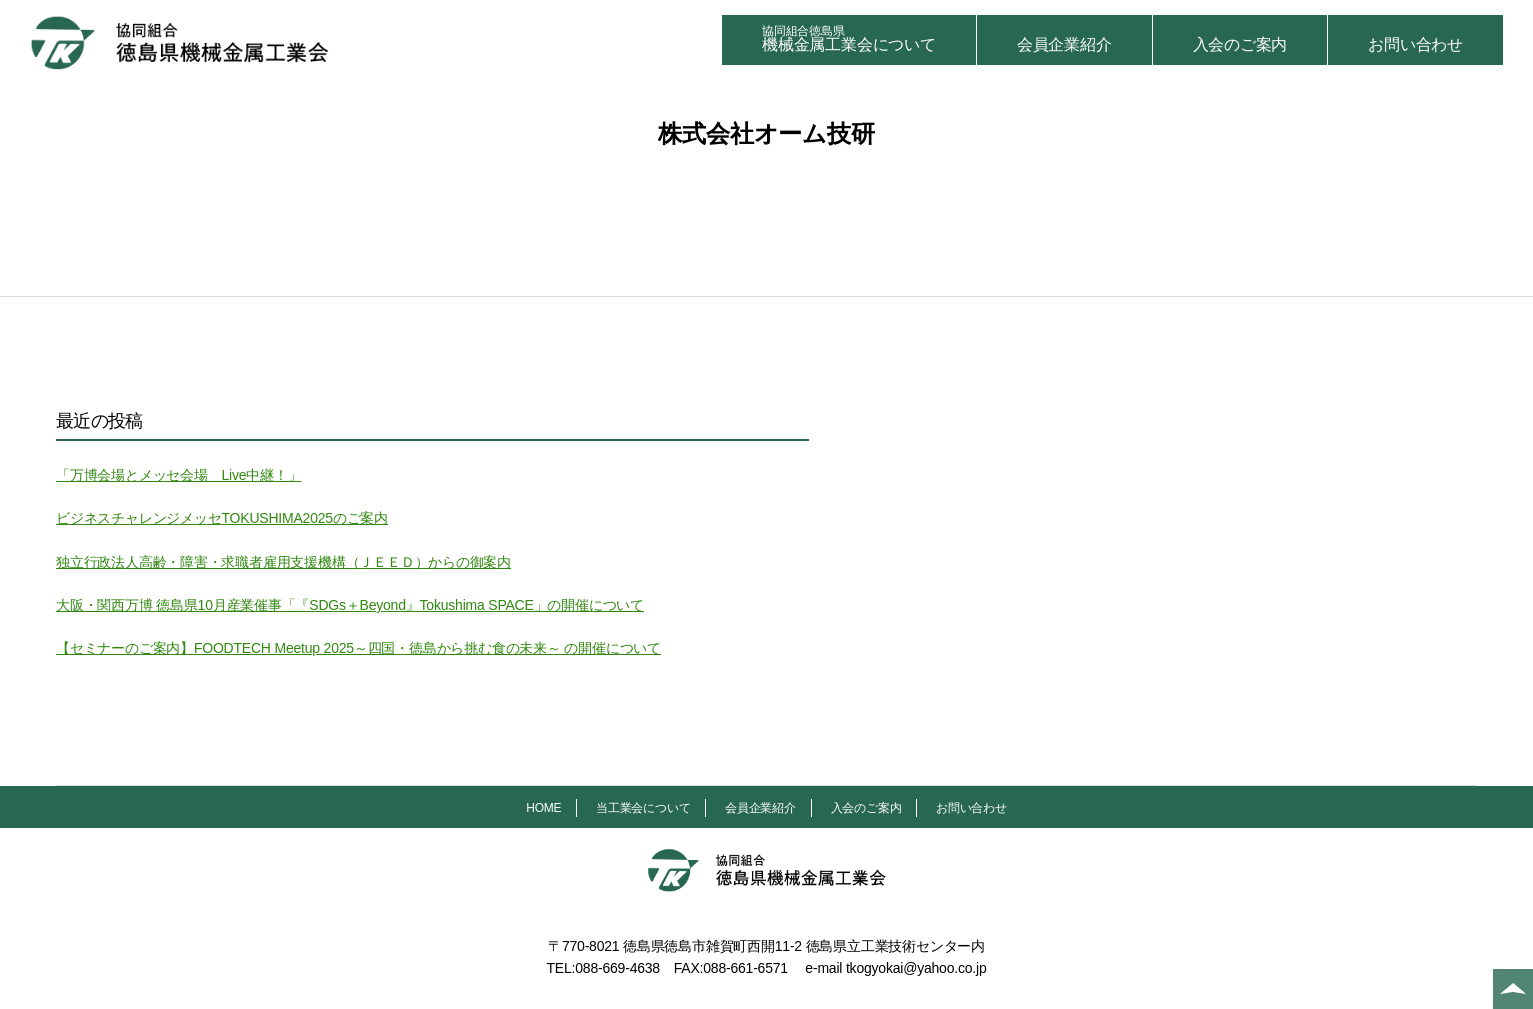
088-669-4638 (617, 968)
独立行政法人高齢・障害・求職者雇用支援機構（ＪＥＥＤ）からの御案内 (283, 562)
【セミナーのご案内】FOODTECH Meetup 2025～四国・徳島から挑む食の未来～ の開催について (358, 648)
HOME (543, 808)
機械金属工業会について (849, 38)
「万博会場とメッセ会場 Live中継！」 (178, 475)
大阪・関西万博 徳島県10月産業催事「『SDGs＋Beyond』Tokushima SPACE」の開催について (350, 605)
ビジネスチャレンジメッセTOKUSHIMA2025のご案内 (222, 518)
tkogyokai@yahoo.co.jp (916, 968)
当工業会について (643, 808)
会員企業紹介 (1064, 44)
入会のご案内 (1240, 44)
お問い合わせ (1415, 44)
